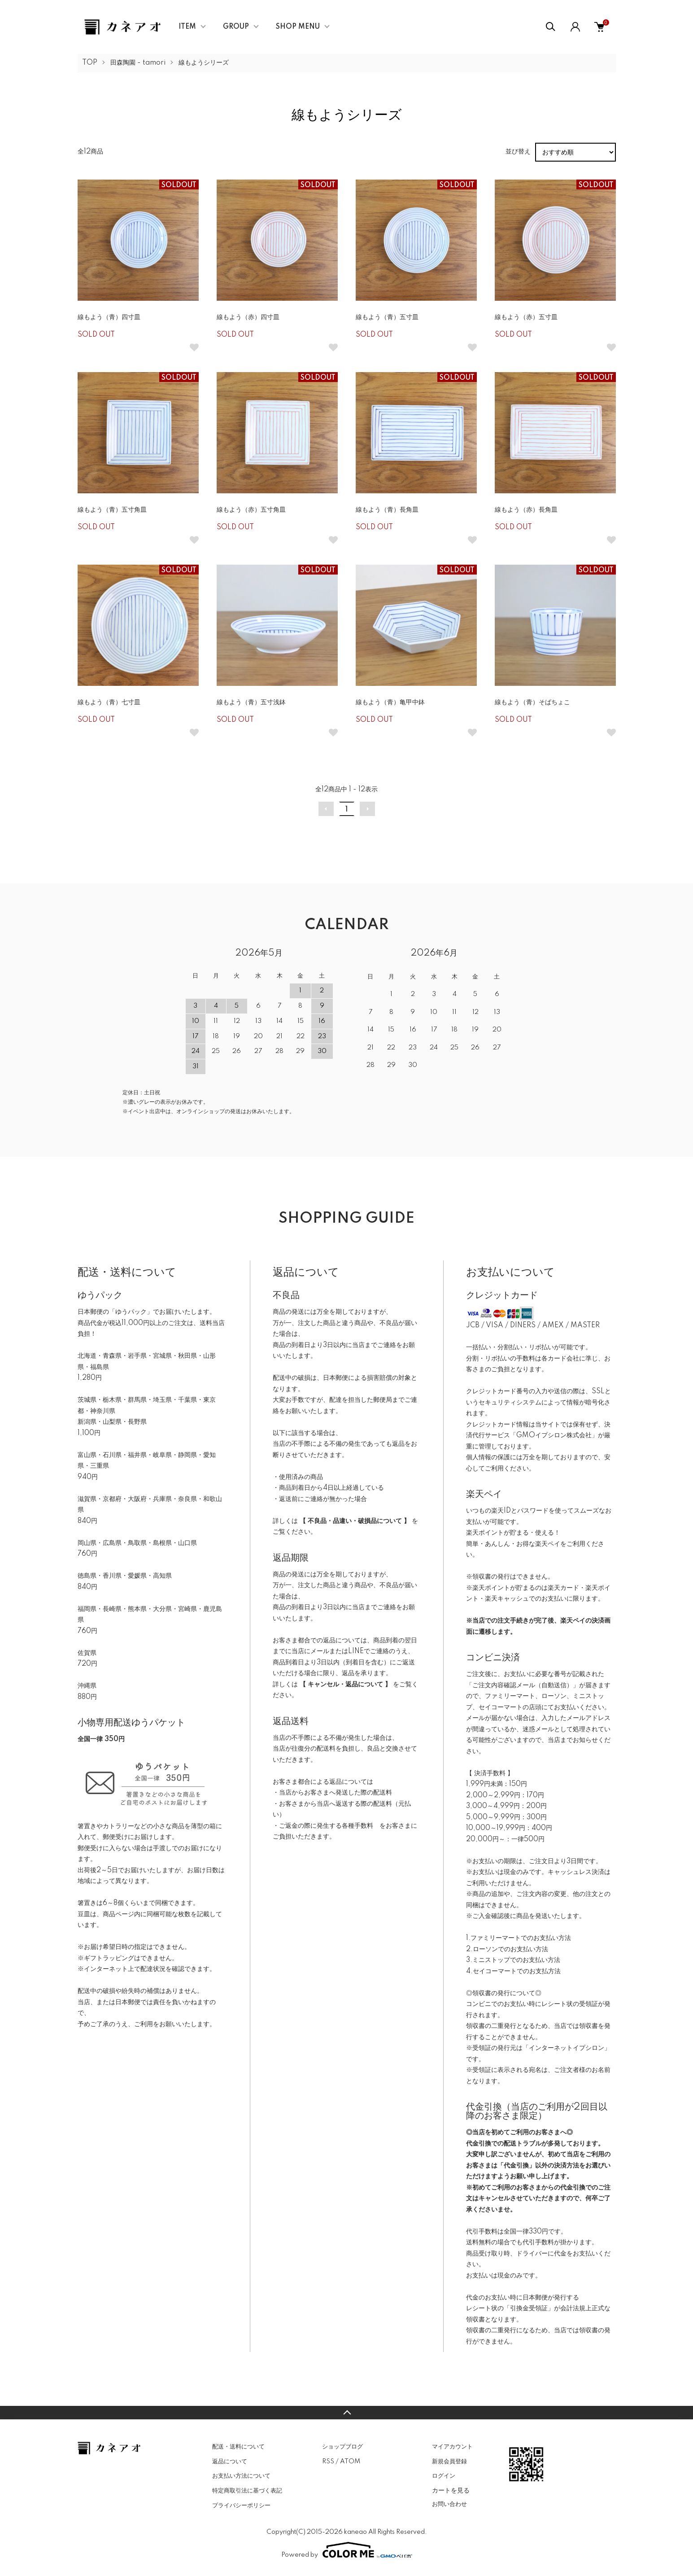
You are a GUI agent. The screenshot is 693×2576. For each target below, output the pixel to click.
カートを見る (451, 2490)
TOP (89, 62)
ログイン (443, 2476)
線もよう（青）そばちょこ (532, 702)
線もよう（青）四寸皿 (109, 317)
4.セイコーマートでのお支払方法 (513, 1971)
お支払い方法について (241, 2476)
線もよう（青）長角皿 (387, 509)
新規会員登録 (449, 2461)
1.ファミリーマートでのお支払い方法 (518, 1938)
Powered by (346, 2550)
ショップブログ (342, 2447)
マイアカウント (452, 2447)
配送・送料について (238, 2447)
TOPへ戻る (346, 2412)
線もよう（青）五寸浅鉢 (251, 702)
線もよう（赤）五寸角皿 (251, 509)
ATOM (350, 2461)
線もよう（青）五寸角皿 (112, 509)
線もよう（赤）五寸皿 (526, 317)
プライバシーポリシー (241, 2505)
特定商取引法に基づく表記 (247, 2491)
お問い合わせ (449, 2504)
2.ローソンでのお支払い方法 (507, 1949)
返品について (229, 2461)
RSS (328, 2461)
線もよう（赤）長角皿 (526, 509)
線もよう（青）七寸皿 (109, 702)
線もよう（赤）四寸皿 (248, 317)
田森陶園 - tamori (138, 62)
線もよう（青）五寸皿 (387, 317)
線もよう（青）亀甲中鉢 (390, 702)
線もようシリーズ (204, 62)
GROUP (236, 27)
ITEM (187, 27)
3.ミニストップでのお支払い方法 (513, 1960)
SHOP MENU (298, 27)
